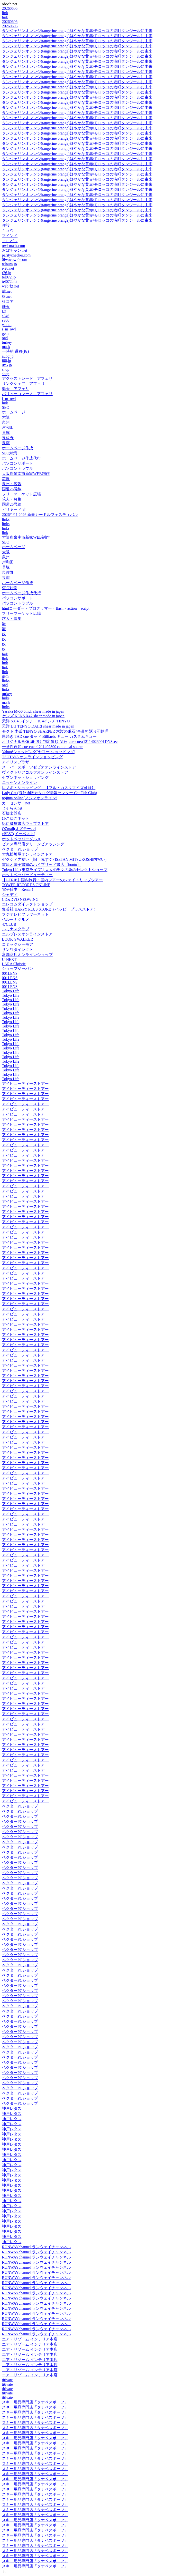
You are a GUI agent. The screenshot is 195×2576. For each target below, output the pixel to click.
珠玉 (6, 307)
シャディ (10, 895)
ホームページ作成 (17, 448)
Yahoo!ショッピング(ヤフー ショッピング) (38, 752)
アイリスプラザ (15, 762)
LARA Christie (14, 964)
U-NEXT (9, 959)
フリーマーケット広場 (21, 494)
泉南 (6, 443)
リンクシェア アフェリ (23, 383)
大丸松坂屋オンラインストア (27, 854)
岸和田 (8, 427)
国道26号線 (11, 489)
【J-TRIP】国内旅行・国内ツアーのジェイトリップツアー (52, 880)
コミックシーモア (17, 944)
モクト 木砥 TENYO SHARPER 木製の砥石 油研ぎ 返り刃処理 (55, 731)
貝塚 (6, 433)
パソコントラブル (17, 468)
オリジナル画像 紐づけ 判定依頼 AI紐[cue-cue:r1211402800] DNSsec (60, 741)
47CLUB (9, 924)
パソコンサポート (17, 463)
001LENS (10, 973)
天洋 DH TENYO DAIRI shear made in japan (38, 726)
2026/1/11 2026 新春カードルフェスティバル (40, 515)
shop (5, 369)
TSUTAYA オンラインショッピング (32, 757)
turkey (7, 342)
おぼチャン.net (14, 250)
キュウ (8, 230)
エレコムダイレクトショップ (27, 904)
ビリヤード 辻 (14, 509)
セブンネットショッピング (25, 777)
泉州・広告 (11, 484)
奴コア (8, 301)
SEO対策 (9, 453)
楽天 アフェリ (15, 389)
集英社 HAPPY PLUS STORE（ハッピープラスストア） (50, 909)
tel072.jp (9, 277)
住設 (6, 225)
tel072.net (10, 281)
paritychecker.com (16, 255)
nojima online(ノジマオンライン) (29, 798)
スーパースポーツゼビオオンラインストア (39, 767)
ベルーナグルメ (15, 919)
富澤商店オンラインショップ (27, 955)
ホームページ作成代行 (21, 458)
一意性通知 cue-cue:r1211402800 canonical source (42, 747)
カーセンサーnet (16, 803)
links (5, 519)
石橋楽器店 (11, 813)
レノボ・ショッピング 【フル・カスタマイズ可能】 (48, 788)
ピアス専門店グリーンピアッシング (33, 844)
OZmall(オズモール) (19, 829)
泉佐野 (8, 438)
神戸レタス (11, 2108)
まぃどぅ (10, 241)
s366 (5, 320)
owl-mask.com (13, 246)
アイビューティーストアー (25, 1083)
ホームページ (13, 412)
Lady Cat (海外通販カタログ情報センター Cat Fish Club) (49, 793)
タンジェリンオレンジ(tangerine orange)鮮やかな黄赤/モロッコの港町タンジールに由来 (77, 31)
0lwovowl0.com (14, 259)
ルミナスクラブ (15, 929)
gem (5, 333)
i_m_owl (9, 329)
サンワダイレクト (17, 949)
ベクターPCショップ (20, 849)
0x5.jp (7, 365)
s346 (5, 316)
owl (5, 338)
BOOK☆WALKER (17, 939)
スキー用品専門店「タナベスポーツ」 (35, 2402)
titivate (7, 2380)
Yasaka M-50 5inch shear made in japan (33, 711)
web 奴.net (10, 286)
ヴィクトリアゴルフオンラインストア (35, 772)
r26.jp (6, 273)
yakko (6, 325)
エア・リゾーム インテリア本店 (29, 2339)
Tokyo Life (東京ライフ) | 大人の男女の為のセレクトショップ (54, 870)
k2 (4, 311)
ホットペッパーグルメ (21, 839)
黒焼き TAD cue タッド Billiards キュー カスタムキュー (49, 736)
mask (6, 347)
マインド (10, 236)
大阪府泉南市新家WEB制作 (26, 474)
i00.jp (6, 361)
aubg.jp (8, 356)
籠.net (7, 291)
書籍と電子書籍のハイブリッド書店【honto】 (41, 864)
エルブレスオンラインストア (27, 934)
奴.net (7, 296)
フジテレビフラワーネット (25, 914)
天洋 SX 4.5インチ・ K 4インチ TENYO (36, 721)
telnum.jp (9, 264)
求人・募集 (11, 499)
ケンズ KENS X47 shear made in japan (33, 716)
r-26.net (8, 268)
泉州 (6, 422)
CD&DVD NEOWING (20, 899)
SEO (5, 407)
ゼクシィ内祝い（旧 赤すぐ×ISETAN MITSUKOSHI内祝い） (55, 859)
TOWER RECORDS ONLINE (26, 885)
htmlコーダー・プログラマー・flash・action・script (45, 608)
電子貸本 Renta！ (18, 889)
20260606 (10, 8)
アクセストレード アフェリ (27, 378)
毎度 (6, 479)
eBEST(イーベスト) (18, 834)
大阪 (6, 417)
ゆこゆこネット (15, 818)
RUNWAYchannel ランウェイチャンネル (36, 2247)
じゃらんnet (12, 808)
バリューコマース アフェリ (27, 394)
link (5, 13)
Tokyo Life (10, 991)
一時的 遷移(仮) (15, 351)
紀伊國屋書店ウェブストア (25, 823)
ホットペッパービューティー (27, 875)
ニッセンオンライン (19, 782)
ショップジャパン (17, 968)
